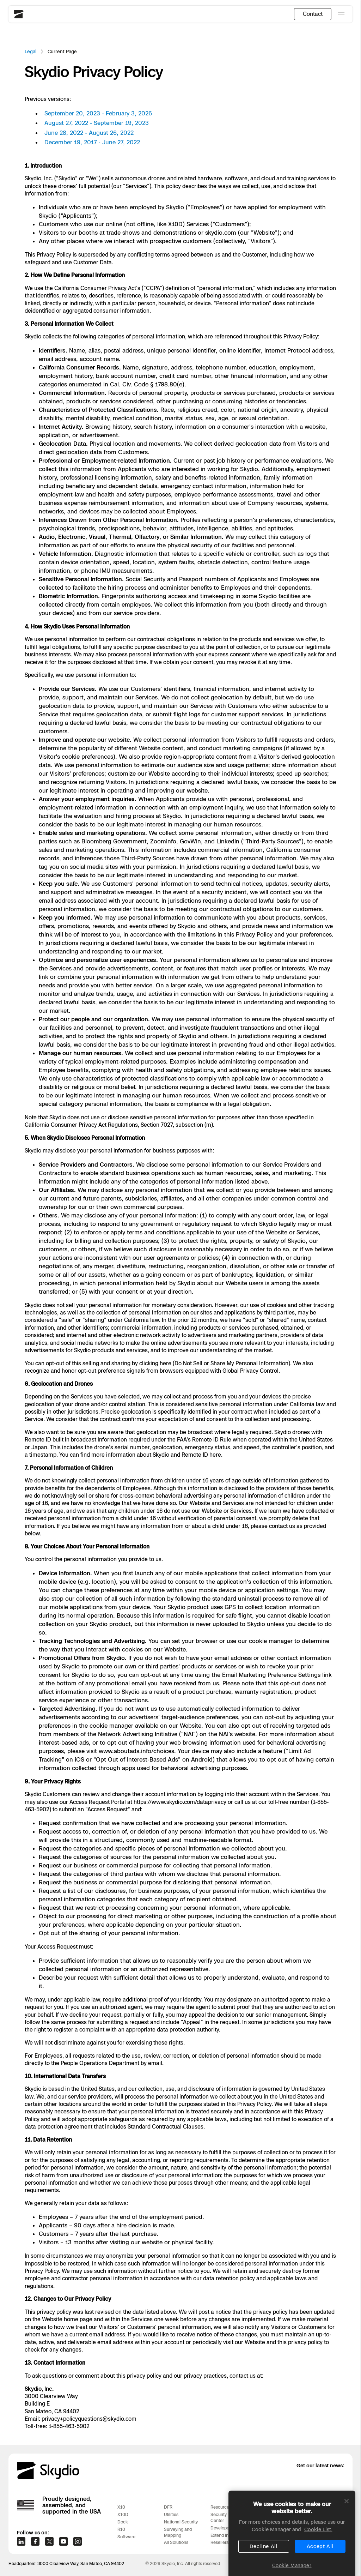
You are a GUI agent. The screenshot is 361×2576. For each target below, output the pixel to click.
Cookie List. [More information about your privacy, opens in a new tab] (318, 2552)
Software (126, 2536)
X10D (122, 2514)
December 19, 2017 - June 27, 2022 (92, 142)
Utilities (171, 2514)
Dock (122, 2521)
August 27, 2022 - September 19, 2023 (96, 122)
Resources (220, 2507)
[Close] (346, 2524)
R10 (121, 2529)
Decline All (264, 2569)
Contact (313, 14)
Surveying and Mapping (178, 2532)
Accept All (320, 2569)
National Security (181, 2521)
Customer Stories (274, 2507)
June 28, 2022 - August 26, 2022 (89, 132)
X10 (121, 2507)
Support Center (318, 2507)
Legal (30, 51)
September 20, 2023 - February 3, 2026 (98, 113)
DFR (168, 2507)
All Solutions (176, 2542)
